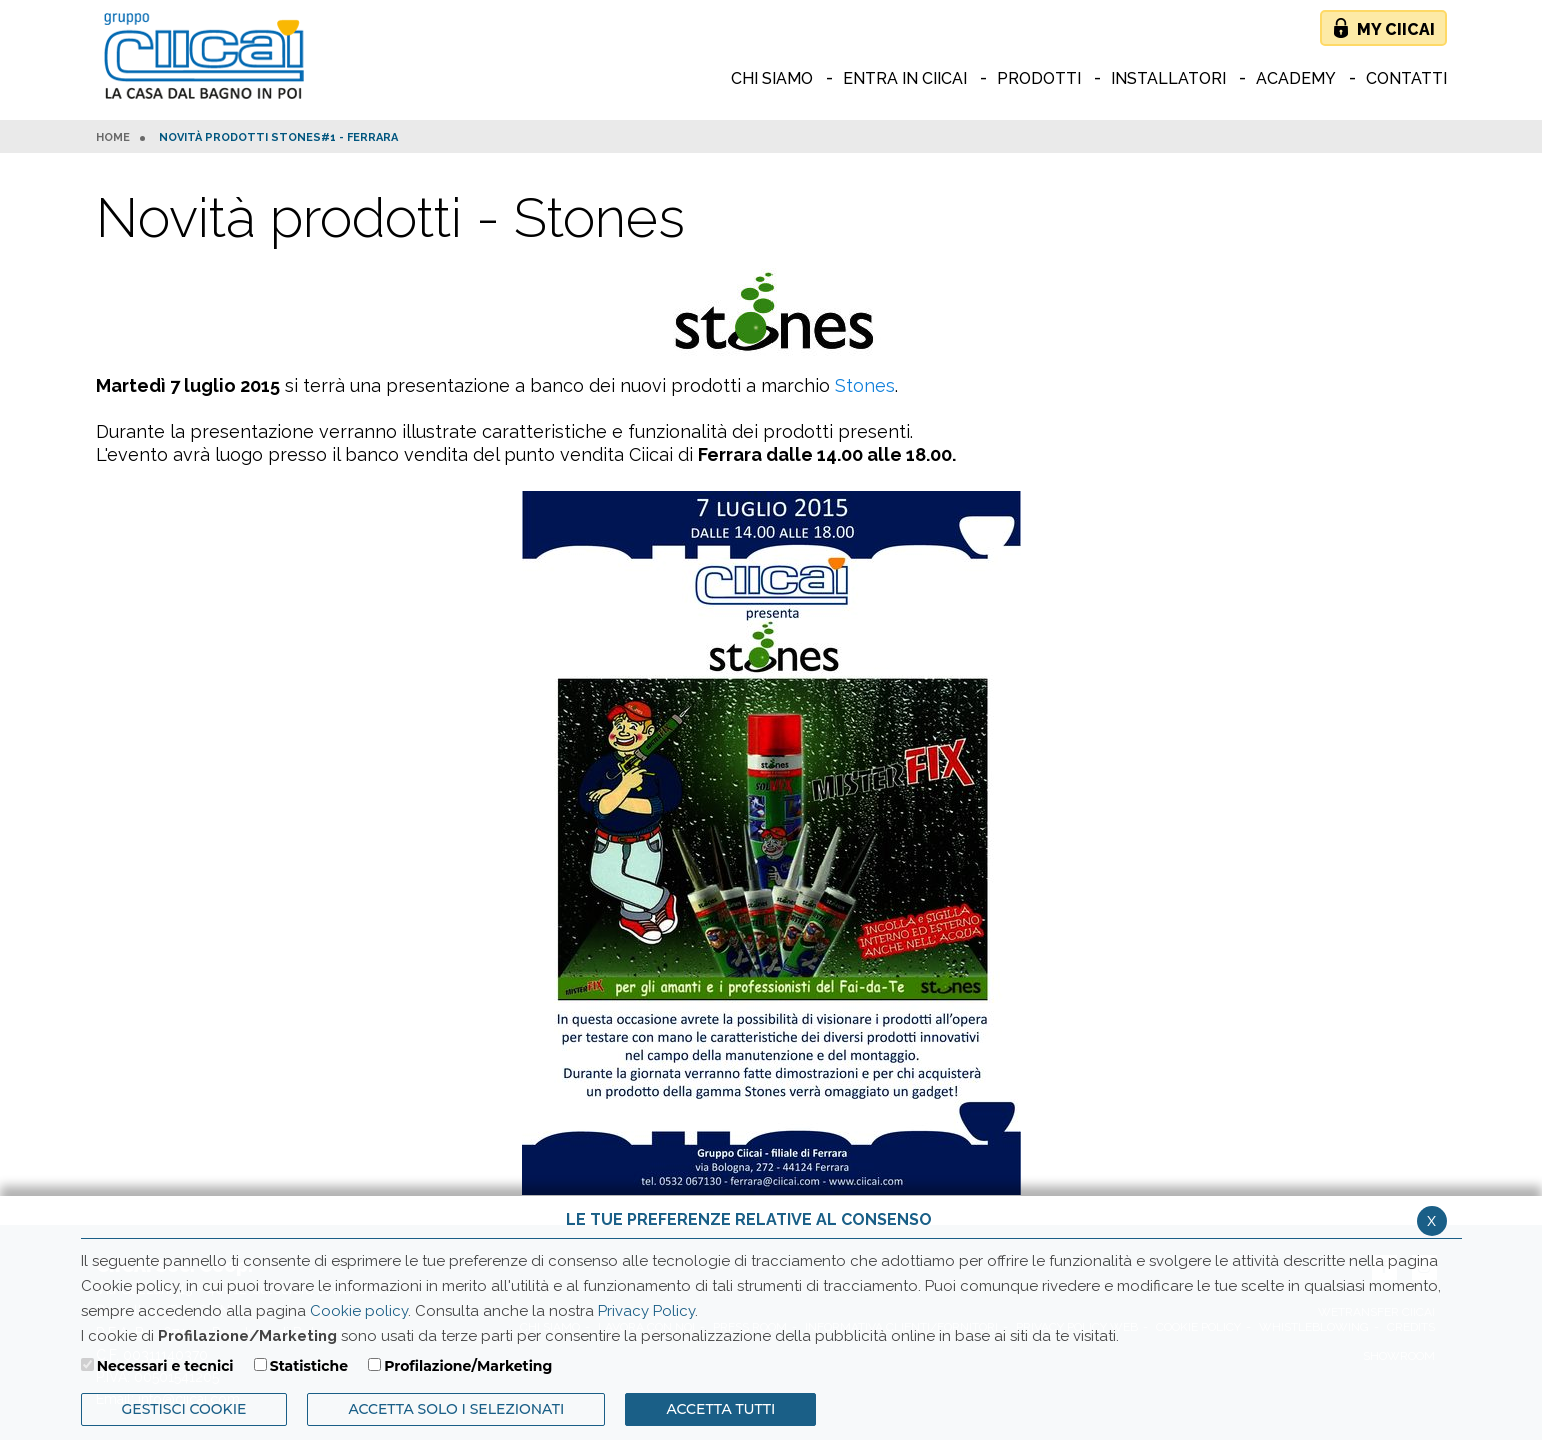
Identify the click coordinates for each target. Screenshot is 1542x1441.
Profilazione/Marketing (468, 1366)
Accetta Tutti (720, 1409)
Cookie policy (359, 1311)
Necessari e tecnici (165, 1366)
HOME (113, 138)
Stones (865, 385)
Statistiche (309, 1366)
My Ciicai (1396, 29)
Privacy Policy (646, 1311)
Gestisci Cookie (184, 1409)
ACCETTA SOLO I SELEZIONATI (456, 1409)
